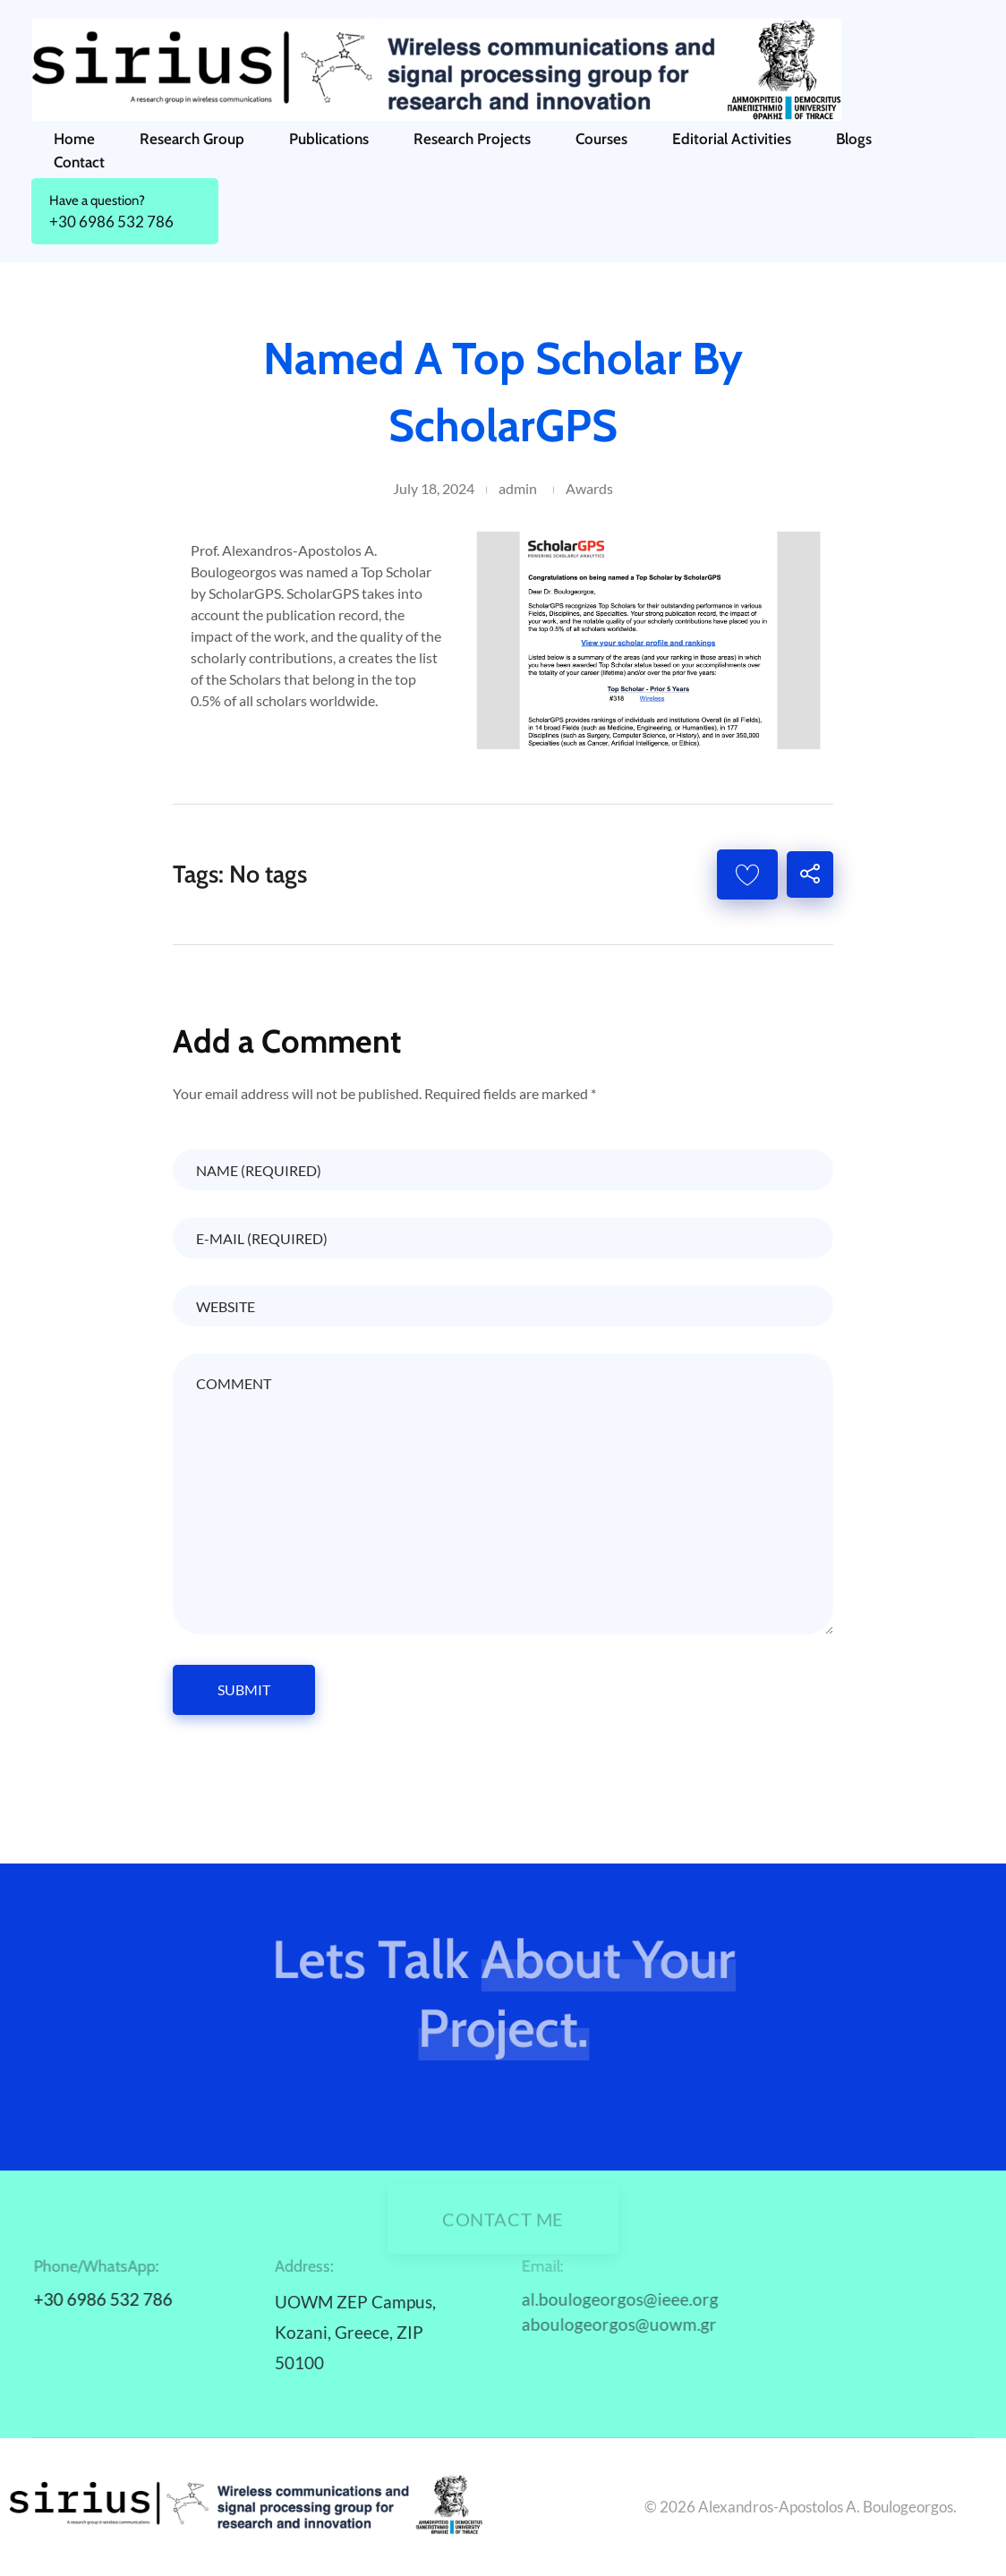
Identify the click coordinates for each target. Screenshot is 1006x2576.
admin (518, 488)
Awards (589, 488)
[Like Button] (747, 874)
